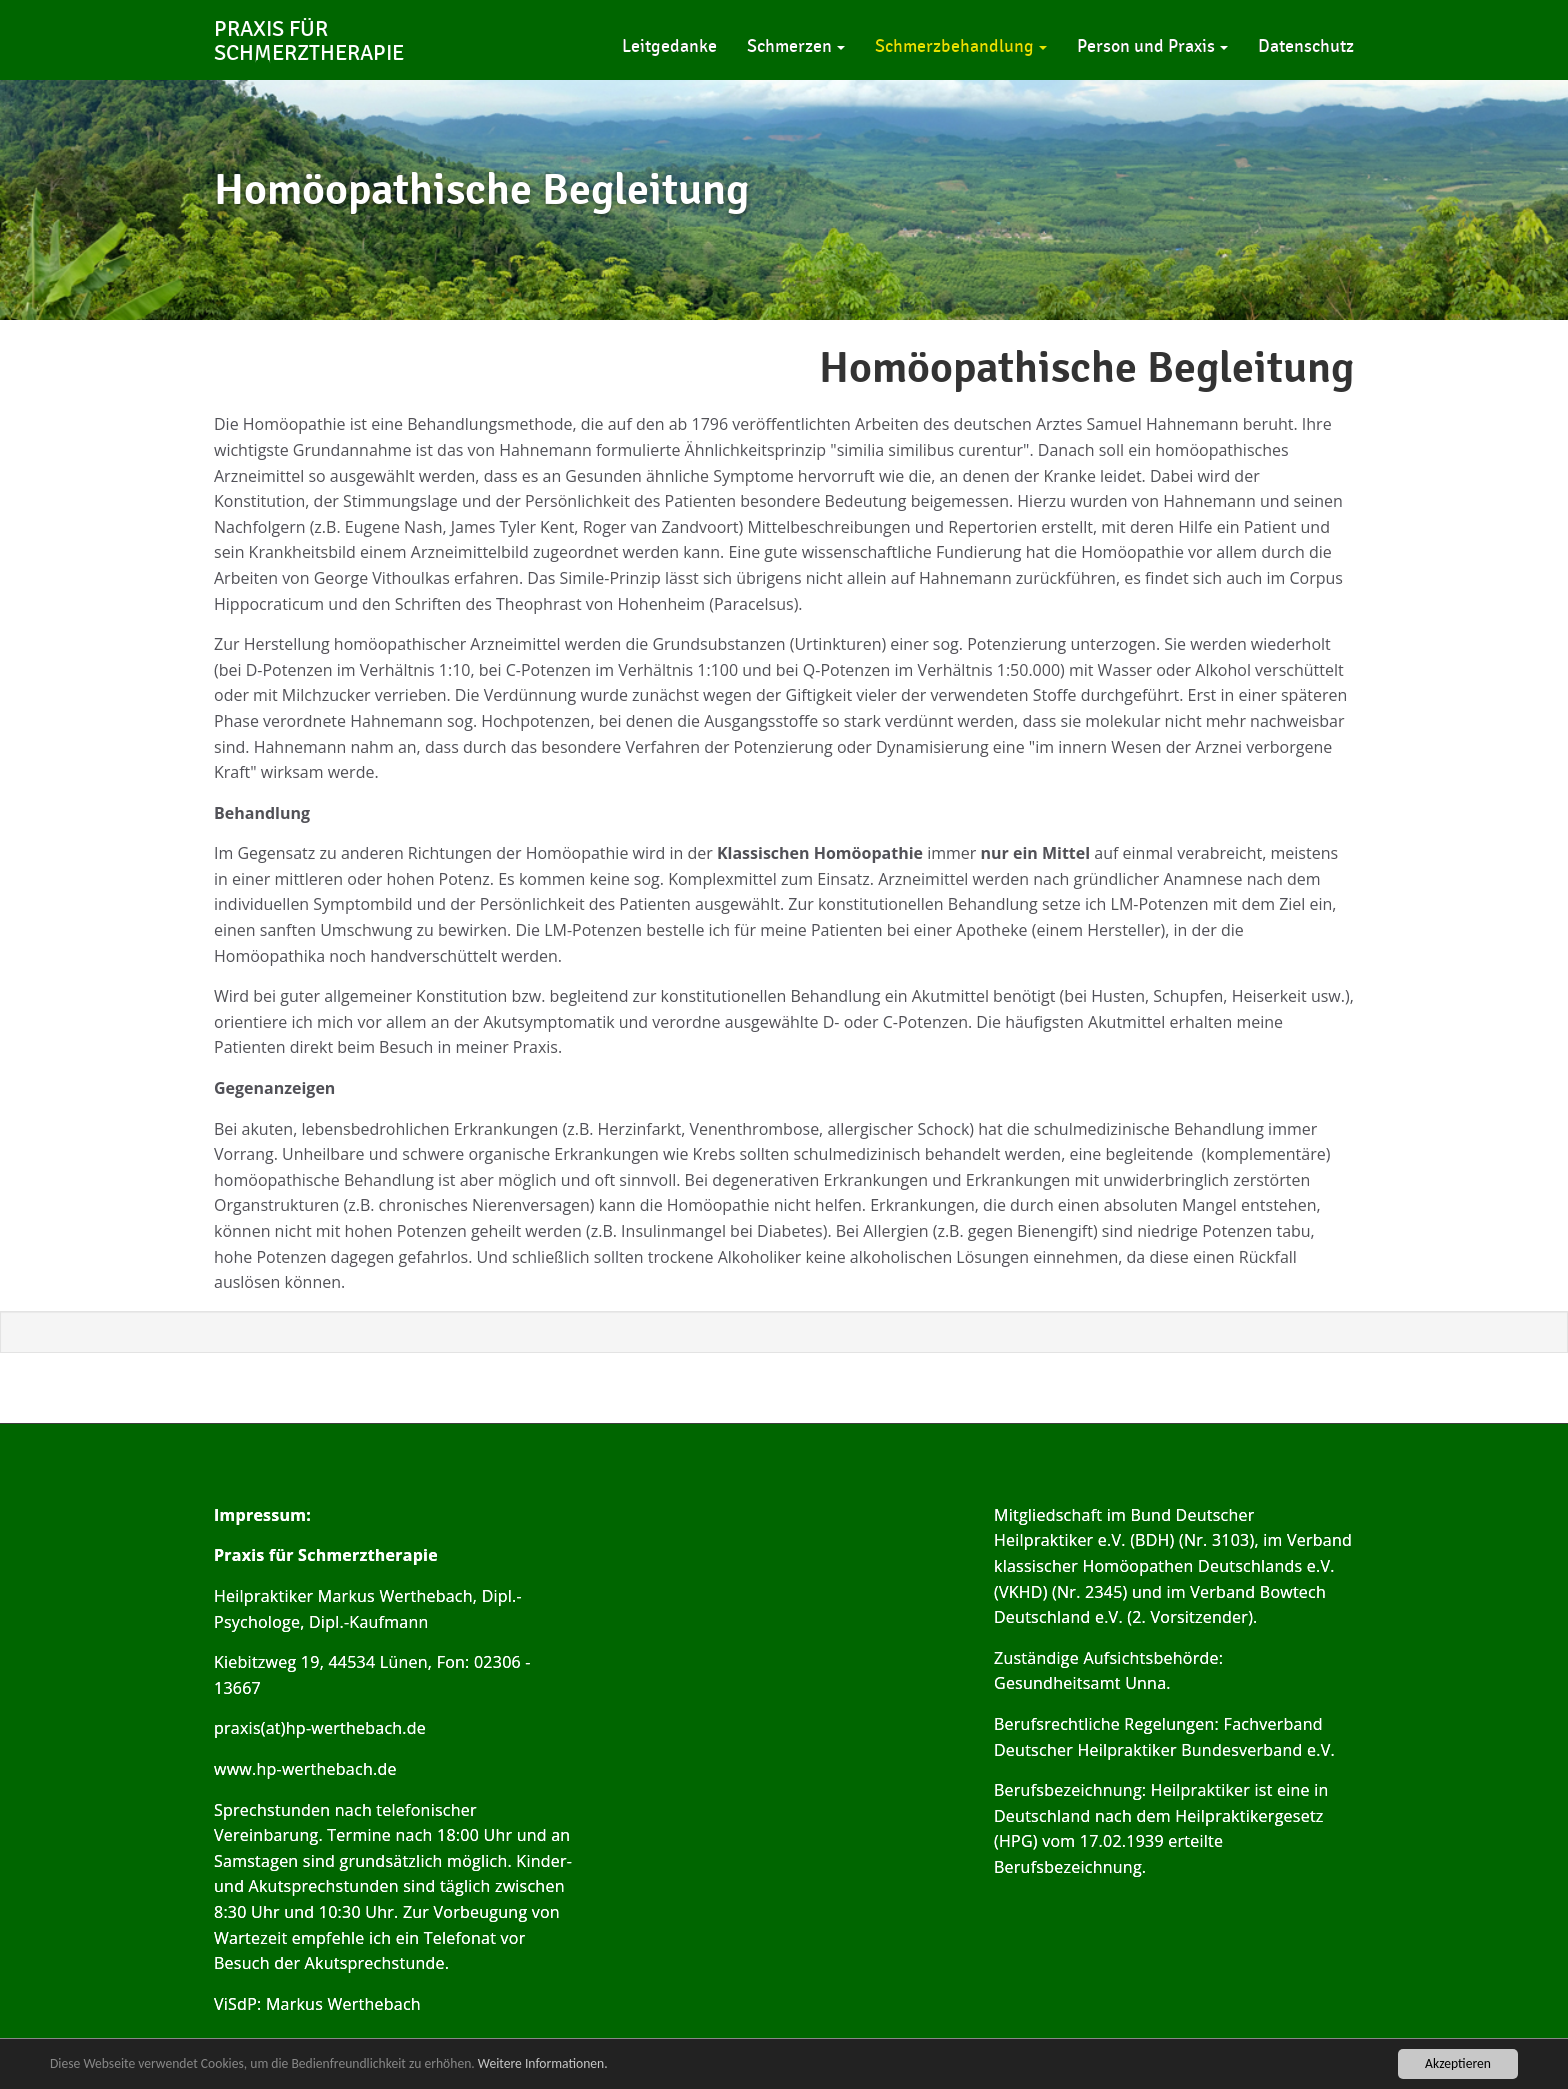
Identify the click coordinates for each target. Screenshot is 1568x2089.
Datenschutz (1306, 46)
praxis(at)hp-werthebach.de (320, 1728)
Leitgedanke (669, 46)
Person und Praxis (1152, 46)
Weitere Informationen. (543, 2063)
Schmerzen (796, 46)
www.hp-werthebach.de (305, 1769)
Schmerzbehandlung (961, 46)
